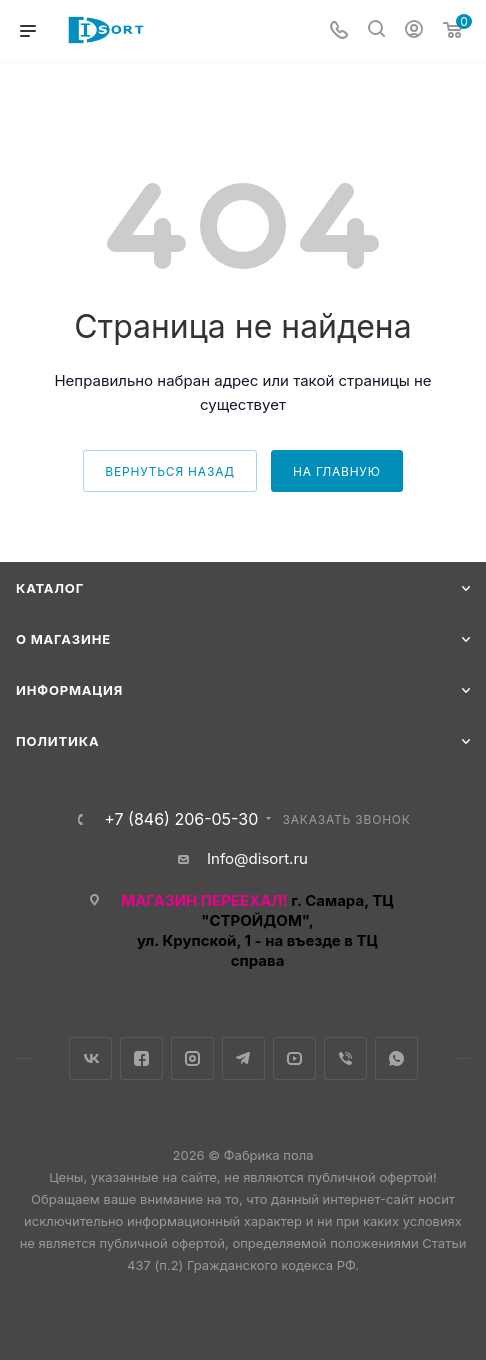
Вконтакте (90, 1058)
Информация (69, 690)
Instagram (192, 1058)
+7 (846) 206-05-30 (181, 819)
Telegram (243, 1058)
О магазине (63, 639)
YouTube (294, 1058)
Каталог (50, 588)
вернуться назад (170, 471)
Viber (345, 1058)
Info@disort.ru (257, 858)
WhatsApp (396, 1058)
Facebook (141, 1058)
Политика (57, 741)
